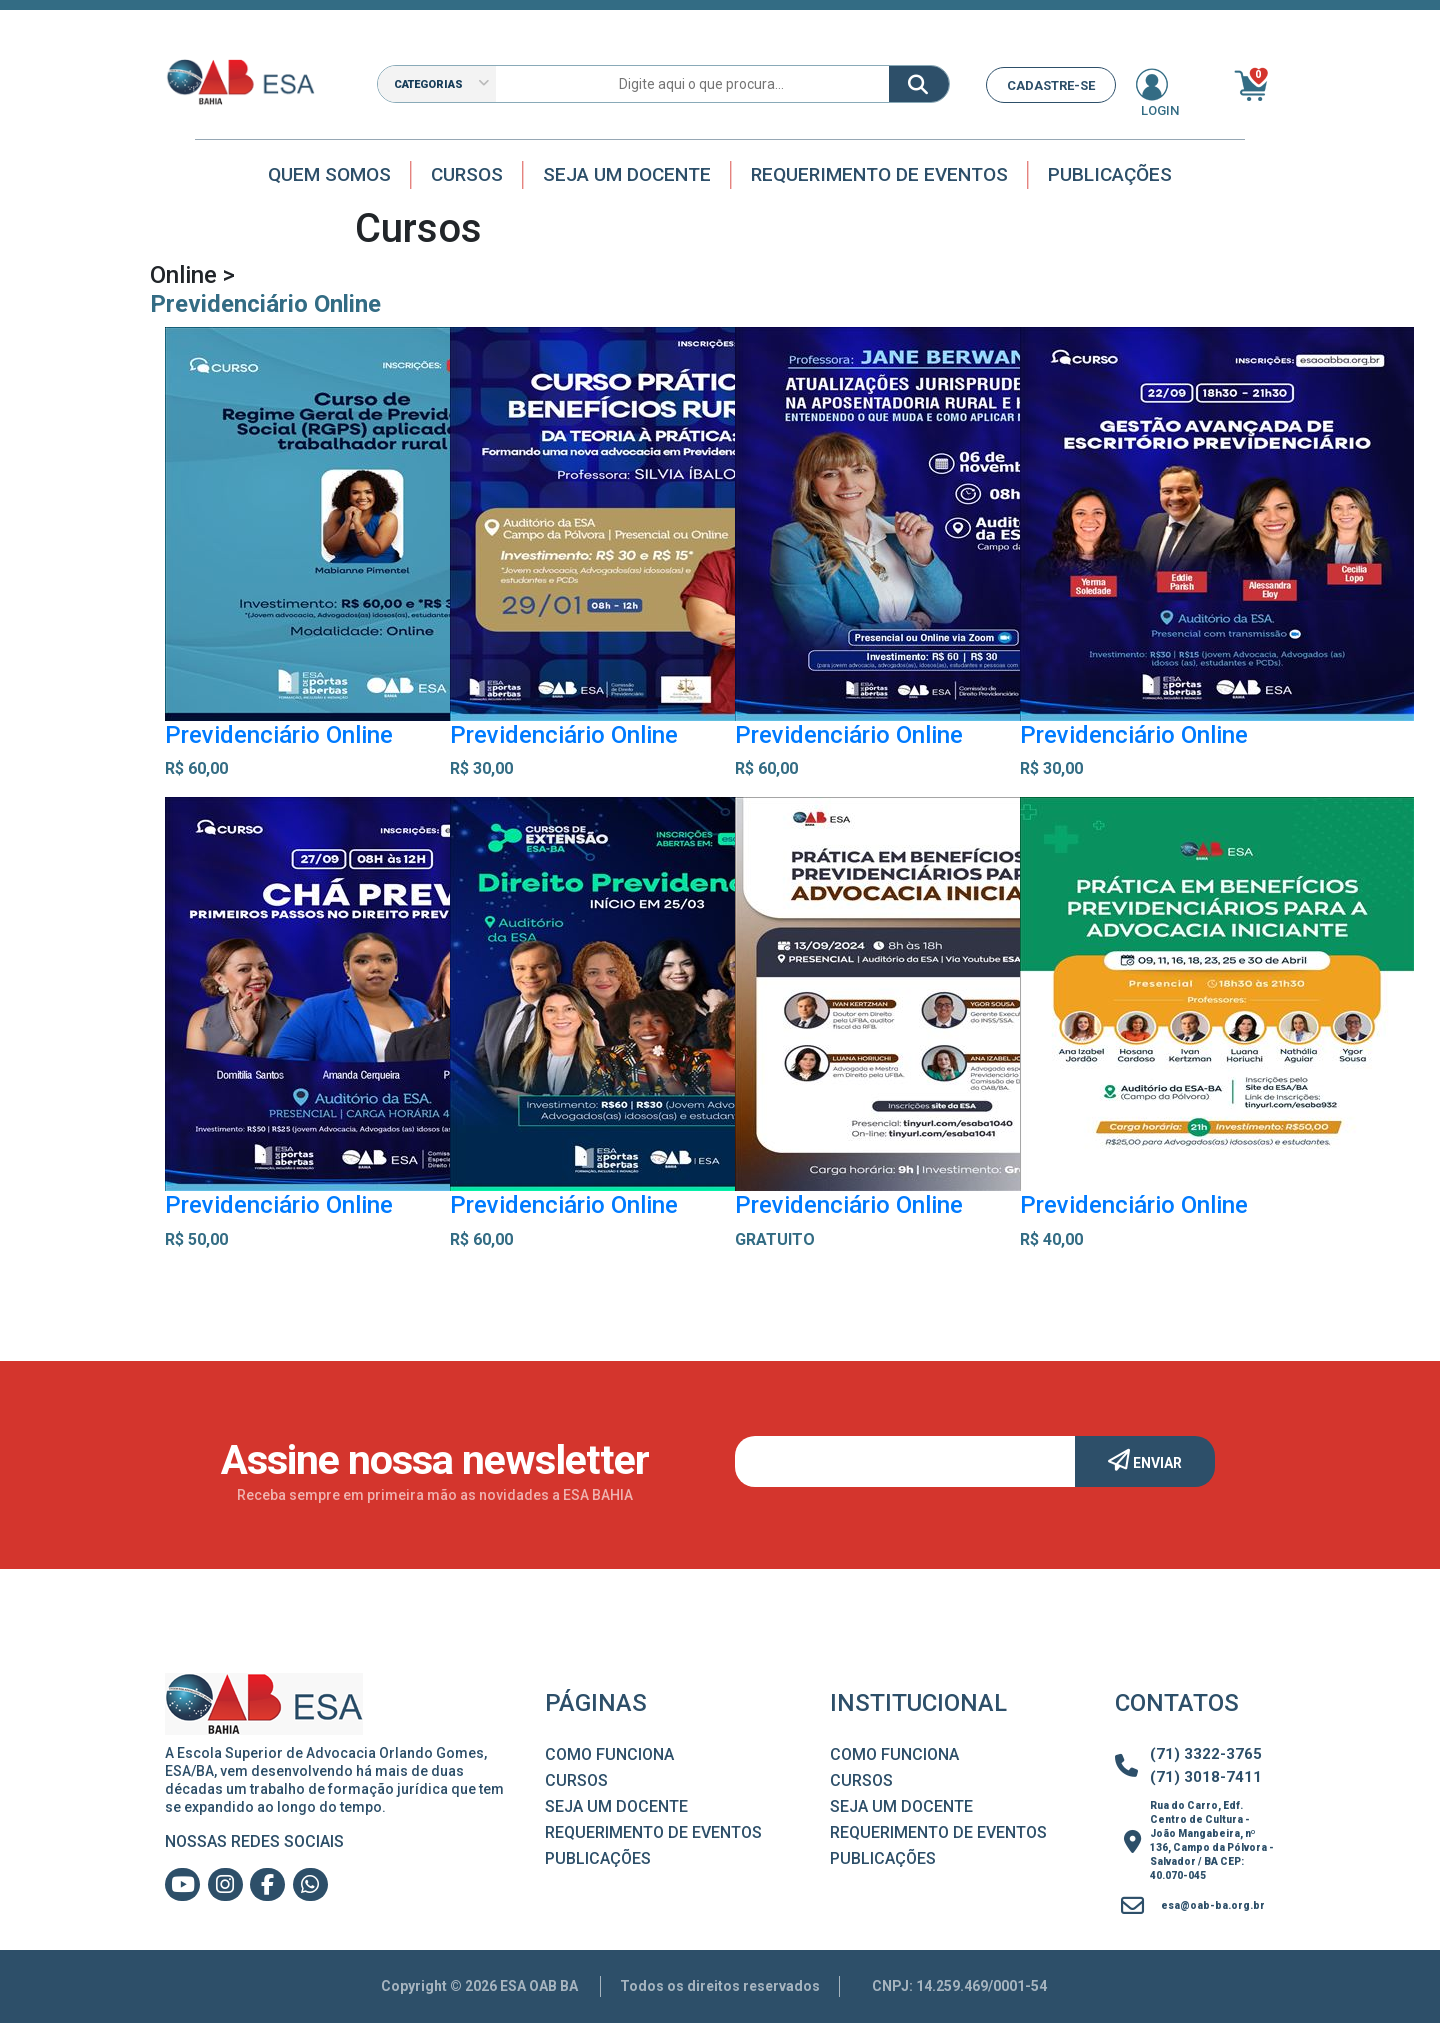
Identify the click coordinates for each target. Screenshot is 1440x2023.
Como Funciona (609, 1754)
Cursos (467, 174)
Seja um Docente (616, 1806)
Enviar (1145, 1460)
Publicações (1110, 174)
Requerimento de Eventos (879, 174)
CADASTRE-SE (1051, 85)
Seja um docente (627, 174)
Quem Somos (329, 174)
